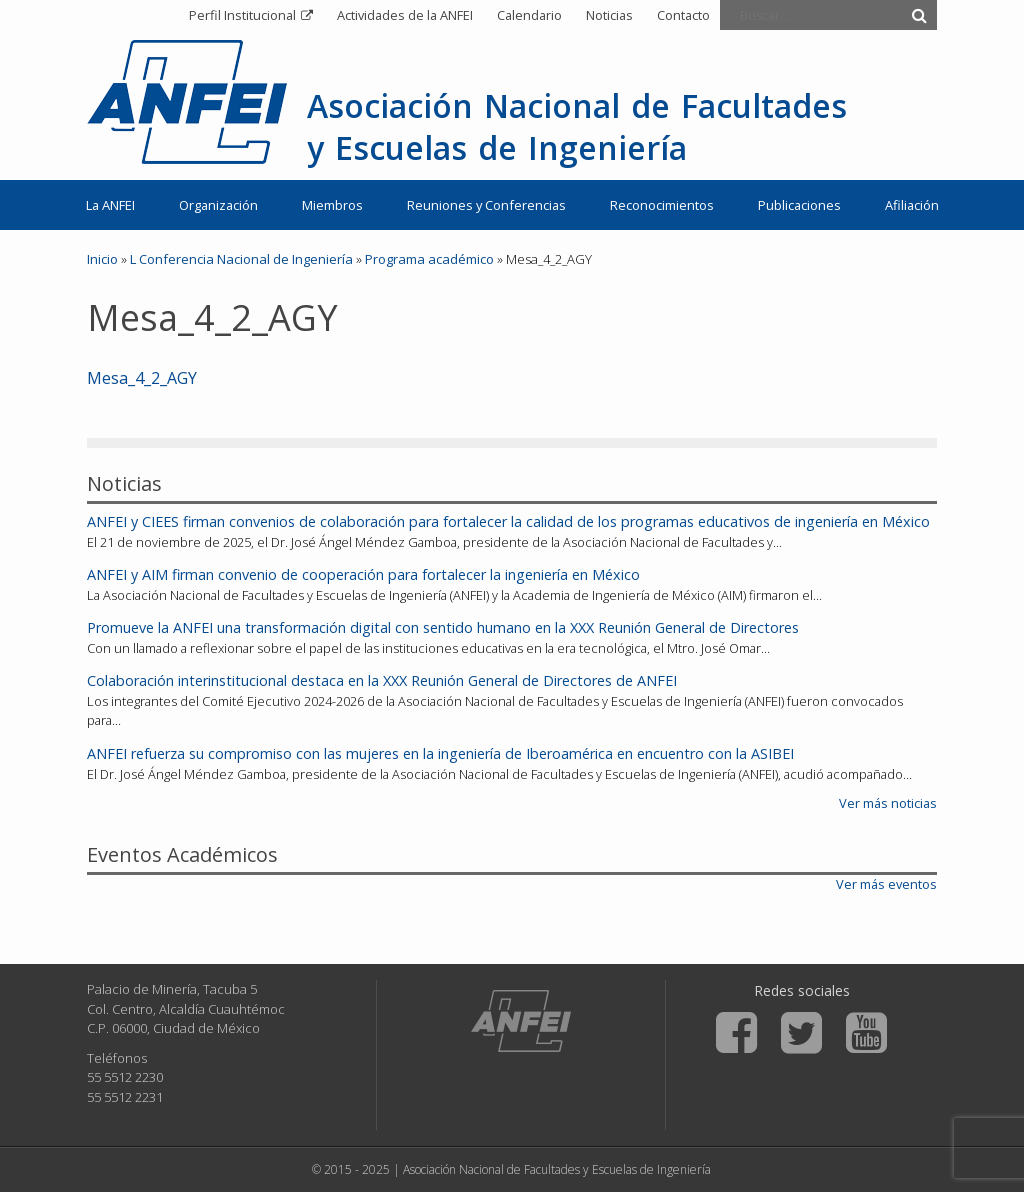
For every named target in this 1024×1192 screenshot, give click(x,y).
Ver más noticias (888, 803)
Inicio (102, 259)
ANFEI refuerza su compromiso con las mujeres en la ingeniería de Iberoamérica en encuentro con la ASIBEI (440, 753)
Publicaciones (799, 205)
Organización (218, 205)
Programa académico (429, 259)
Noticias (609, 15)
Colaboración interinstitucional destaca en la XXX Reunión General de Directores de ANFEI (382, 680)
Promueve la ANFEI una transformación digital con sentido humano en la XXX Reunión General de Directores (443, 627)
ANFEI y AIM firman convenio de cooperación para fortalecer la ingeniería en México (363, 574)
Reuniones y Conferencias (486, 205)
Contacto (683, 15)
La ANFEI (110, 205)
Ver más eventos (886, 884)
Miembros (332, 205)
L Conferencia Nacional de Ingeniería (241, 259)
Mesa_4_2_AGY (142, 378)
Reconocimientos (662, 205)
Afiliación (912, 205)
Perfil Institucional (242, 15)
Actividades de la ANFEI (405, 15)
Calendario (529, 15)
